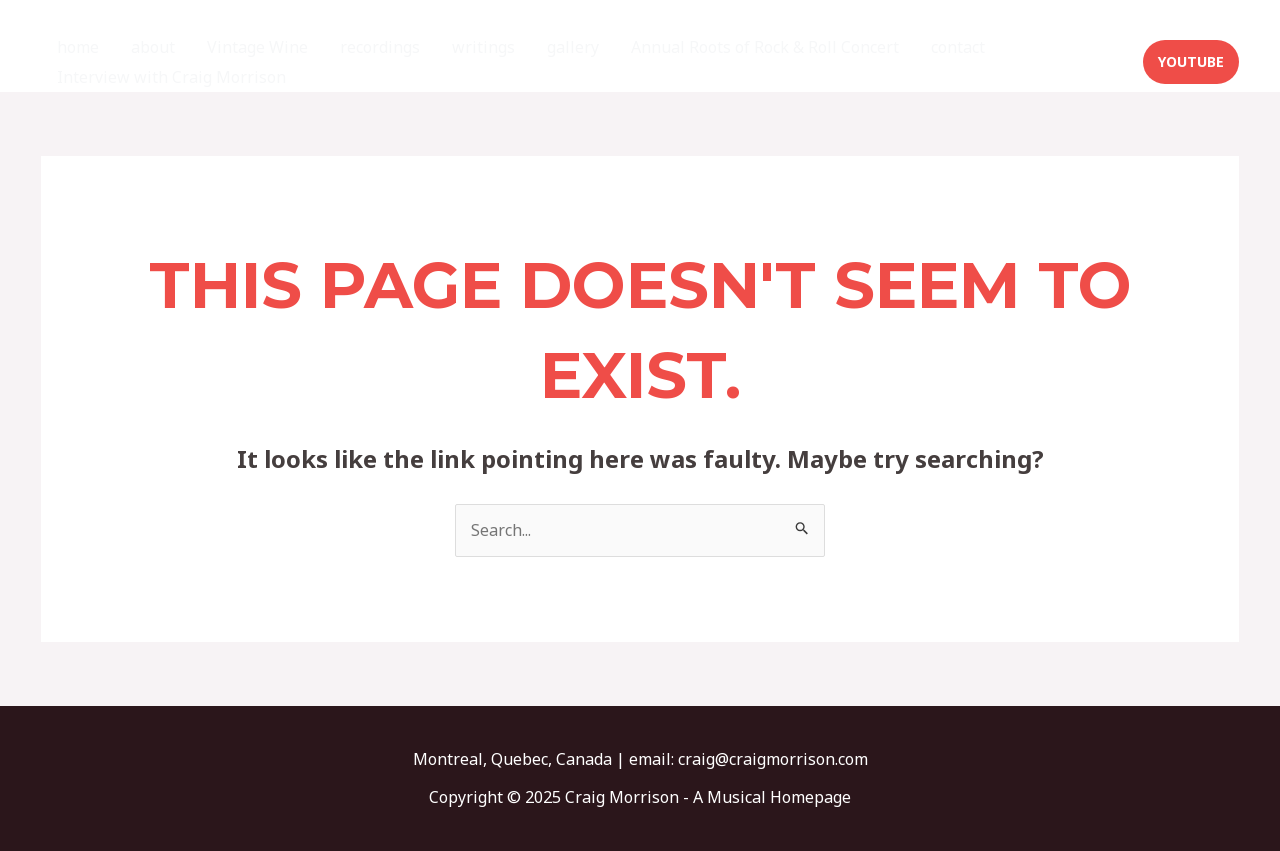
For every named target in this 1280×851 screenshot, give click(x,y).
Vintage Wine (257, 47)
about (153, 47)
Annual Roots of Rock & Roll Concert (765, 47)
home (78, 47)
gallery (573, 47)
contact (958, 47)
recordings (380, 47)
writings (483, 47)
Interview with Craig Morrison (171, 77)
